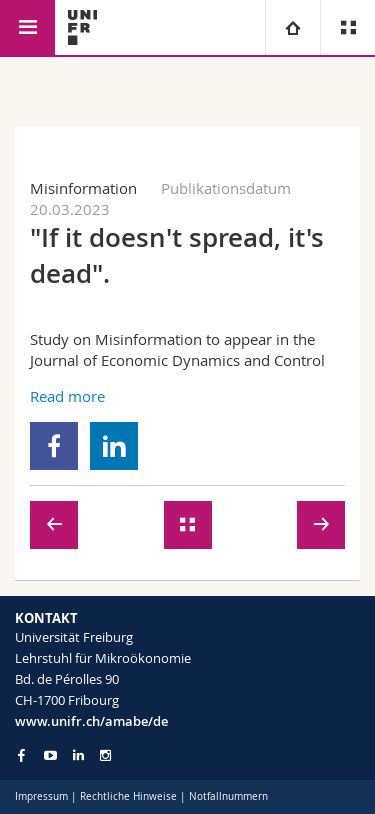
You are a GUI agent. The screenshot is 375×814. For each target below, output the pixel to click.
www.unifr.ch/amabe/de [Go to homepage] (91, 721)
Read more (67, 396)
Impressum (41, 796)
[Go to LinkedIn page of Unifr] (78, 755)
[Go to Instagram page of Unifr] (105, 755)
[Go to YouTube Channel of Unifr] (50, 755)
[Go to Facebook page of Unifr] (21, 755)
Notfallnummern (228, 796)
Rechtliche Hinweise (128, 796)
